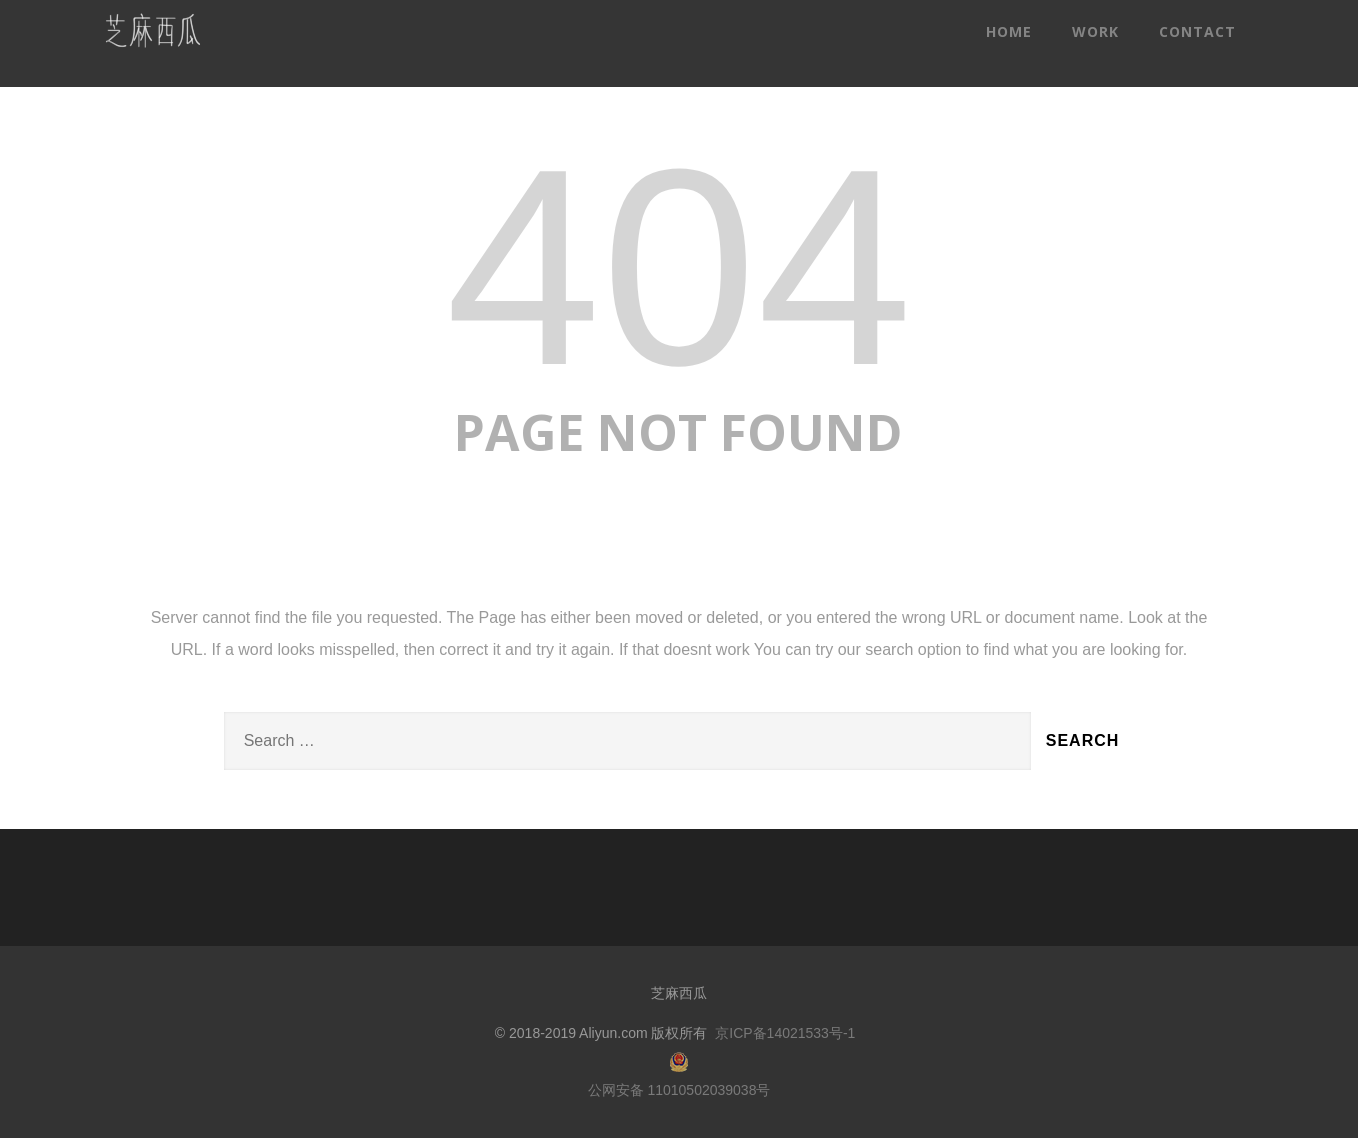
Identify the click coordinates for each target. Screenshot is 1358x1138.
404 (678, 267)
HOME (1009, 31)
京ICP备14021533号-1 (785, 1033)
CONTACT (1197, 31)
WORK (1095, 31)
